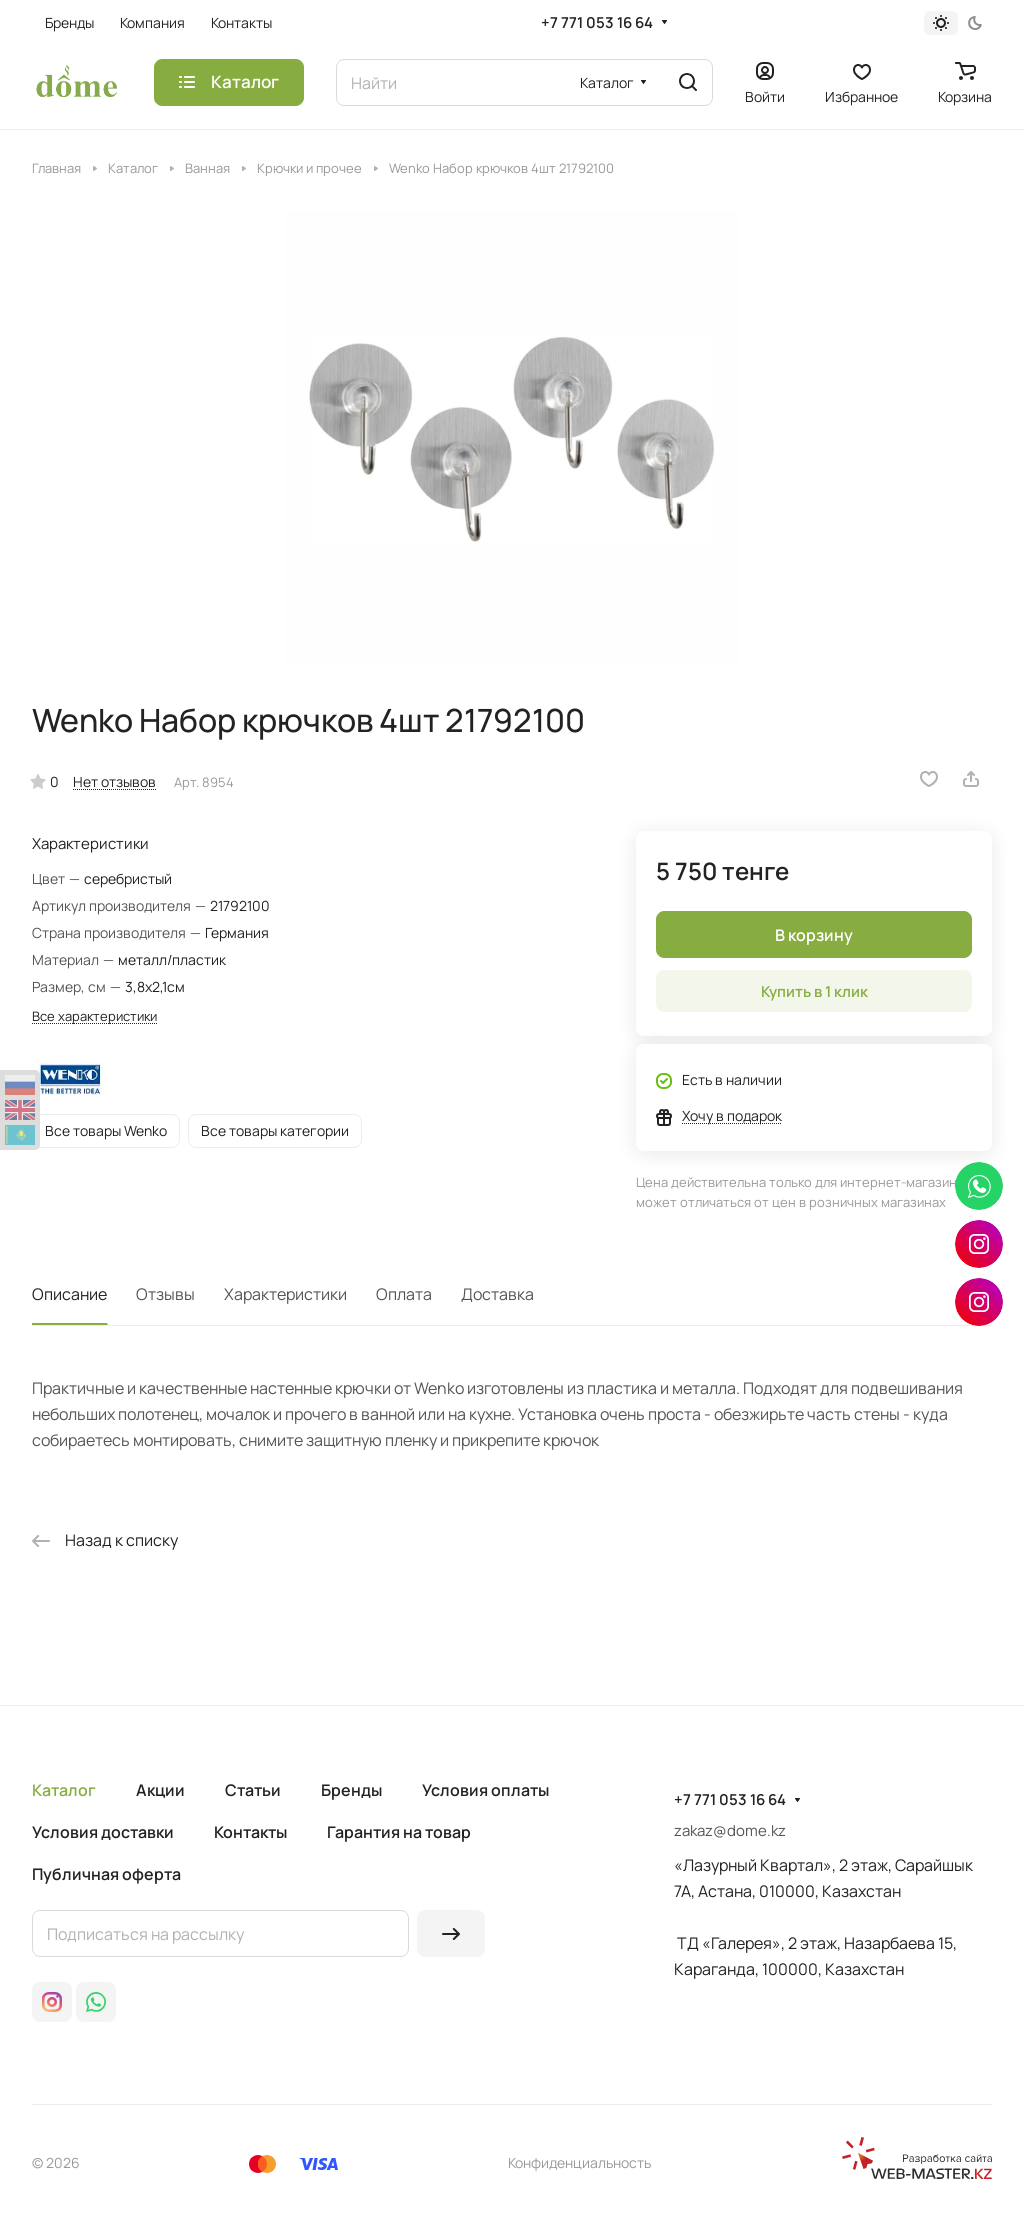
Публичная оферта (106, 1874)
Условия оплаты (485, 1790)
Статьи (253, 1790)
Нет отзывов (114, 781)
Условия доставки (103, 1832)
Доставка (497, 1294)
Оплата (404, 1294)
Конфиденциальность (579, 2162)
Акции (160, 1790)
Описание (69, 1294)
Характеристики (285, 1294)
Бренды (351, 1790)
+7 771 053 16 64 (597, 23)
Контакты (250, 1832)
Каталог (64, 1790)
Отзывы (165, 1294)
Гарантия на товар (399, 1832)
